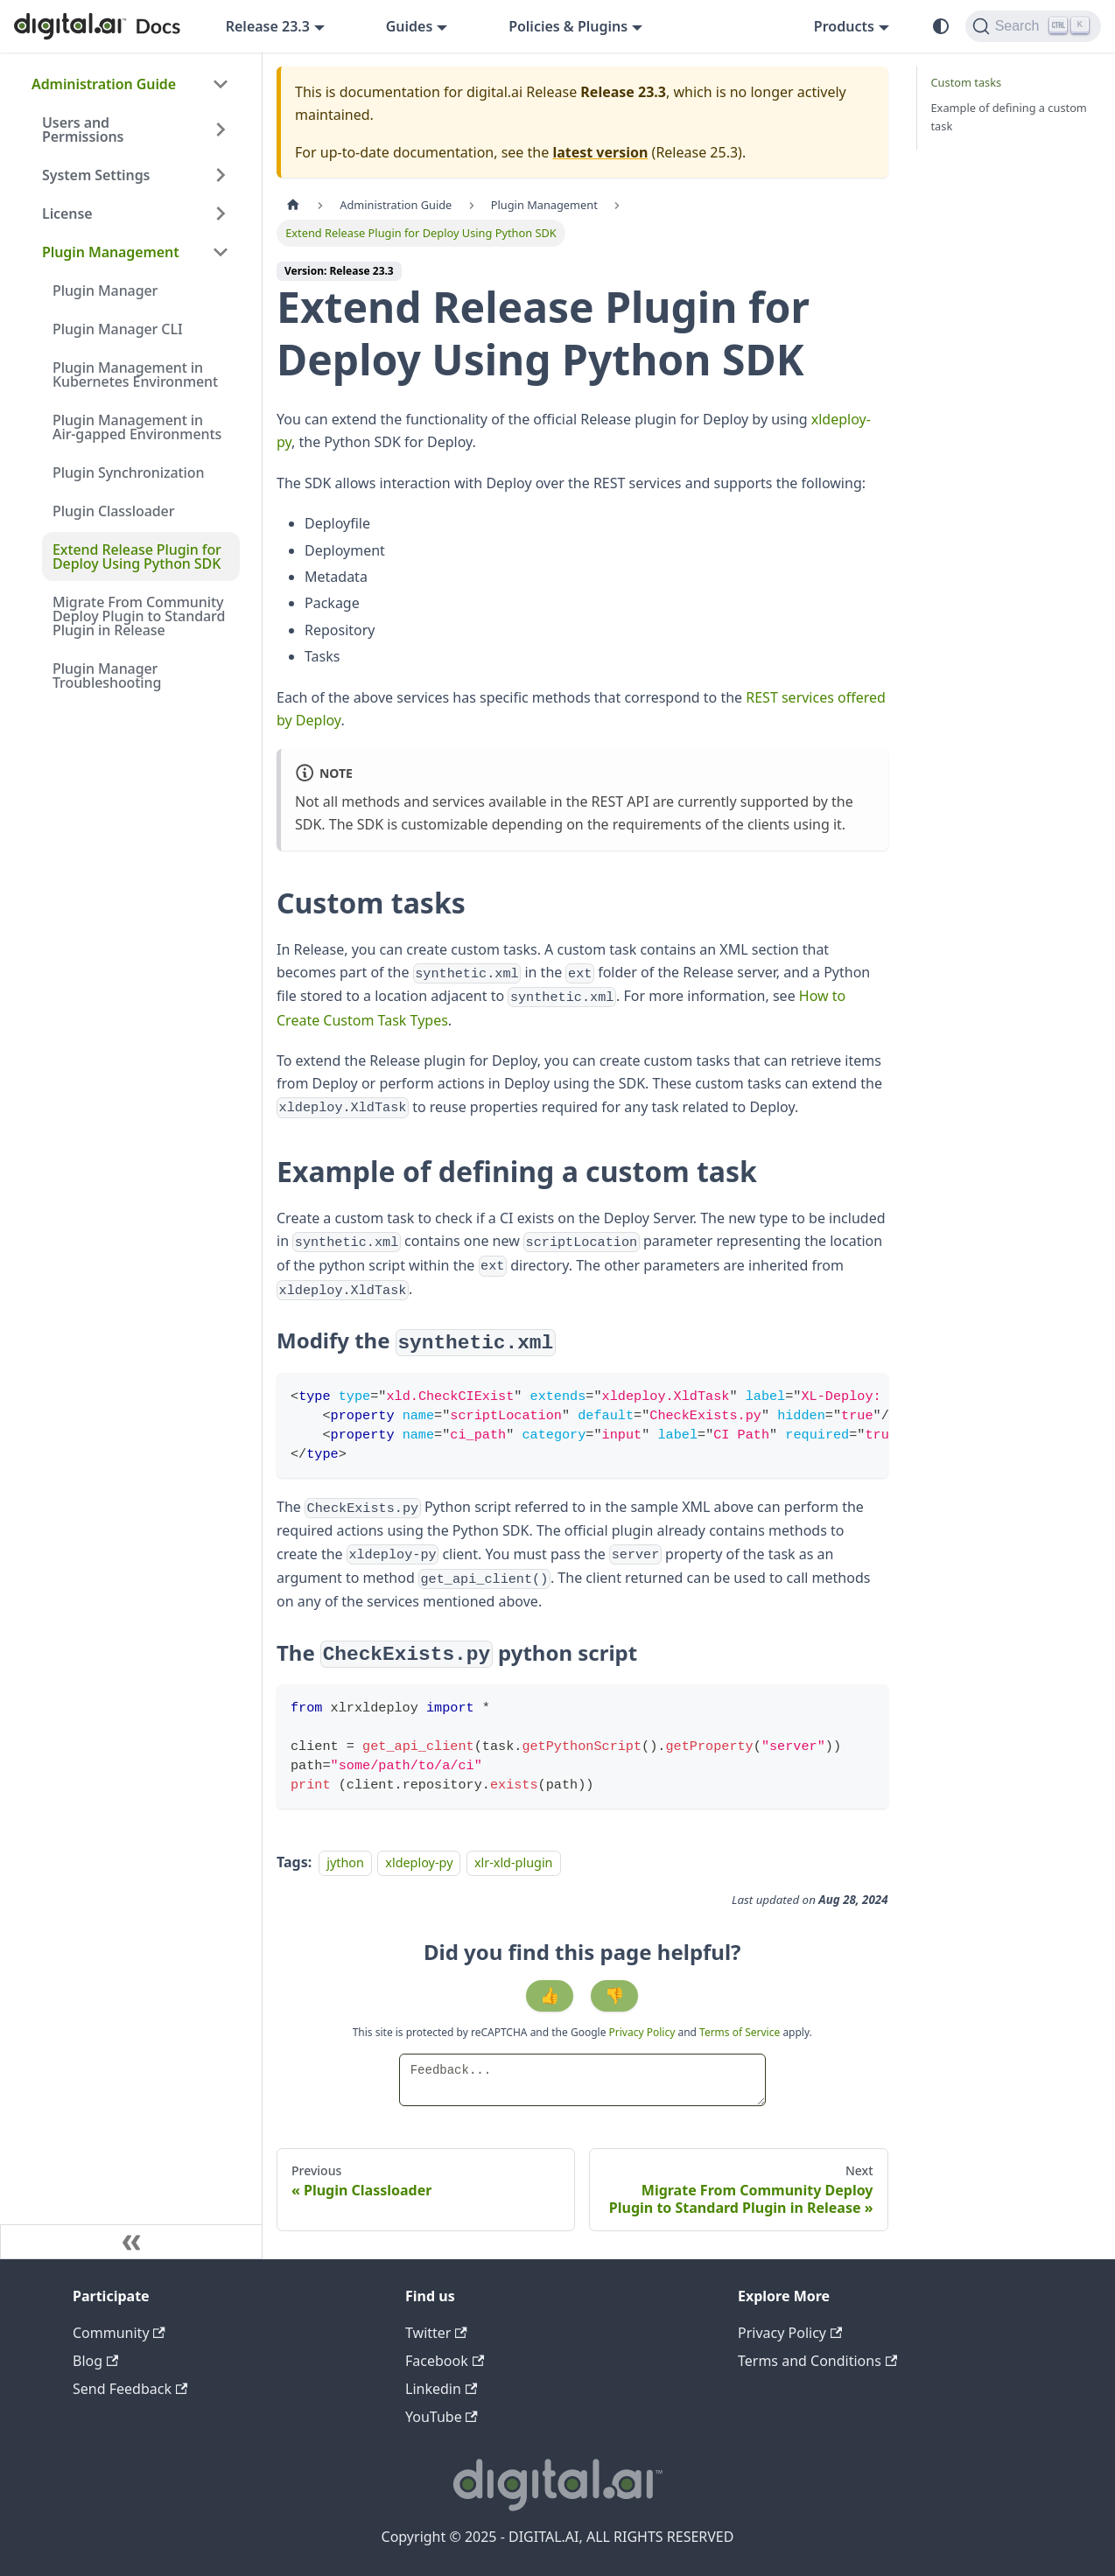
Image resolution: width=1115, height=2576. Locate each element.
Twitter (436, 2332)
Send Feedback (130, 2388)
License (67, 213)
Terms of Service (739, 2032)
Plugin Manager (105, 290)
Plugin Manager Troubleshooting (107, 675)
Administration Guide (104, 84)
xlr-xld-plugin (513, 1862)
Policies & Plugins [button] (568, 26)
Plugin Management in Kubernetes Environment (135, 374)
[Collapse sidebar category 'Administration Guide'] (220, 84)
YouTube (441, 2416)
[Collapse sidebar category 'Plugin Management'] (220, 252)
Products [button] (844, 26)
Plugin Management (110, 252)
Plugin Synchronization (128, 472)
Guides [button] (409, 26)
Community (119, 2332)
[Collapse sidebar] (131, 2241)
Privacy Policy (643, 2032)
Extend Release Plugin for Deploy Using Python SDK (137, 556)
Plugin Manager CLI (117, 329)
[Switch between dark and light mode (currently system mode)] (941, 26)
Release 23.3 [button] (268, 26)
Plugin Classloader (113, 511)
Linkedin (441, 2388)
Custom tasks (966, 82)
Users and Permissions (82, 129)
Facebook (444, 2360)
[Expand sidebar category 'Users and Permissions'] (220, 129)
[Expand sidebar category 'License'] (220, 213)
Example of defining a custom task (1009, 117)
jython (345, 1862)
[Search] (1033, 26)
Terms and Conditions (817, 2360)
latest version (600, 152)
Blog (95, 2360)
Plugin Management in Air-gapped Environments (137, 427)
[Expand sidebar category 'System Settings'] (220, 175)
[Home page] (293, 205)
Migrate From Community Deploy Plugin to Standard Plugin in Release (139, 616)
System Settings (96, 175)
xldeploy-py (418, 1862)
